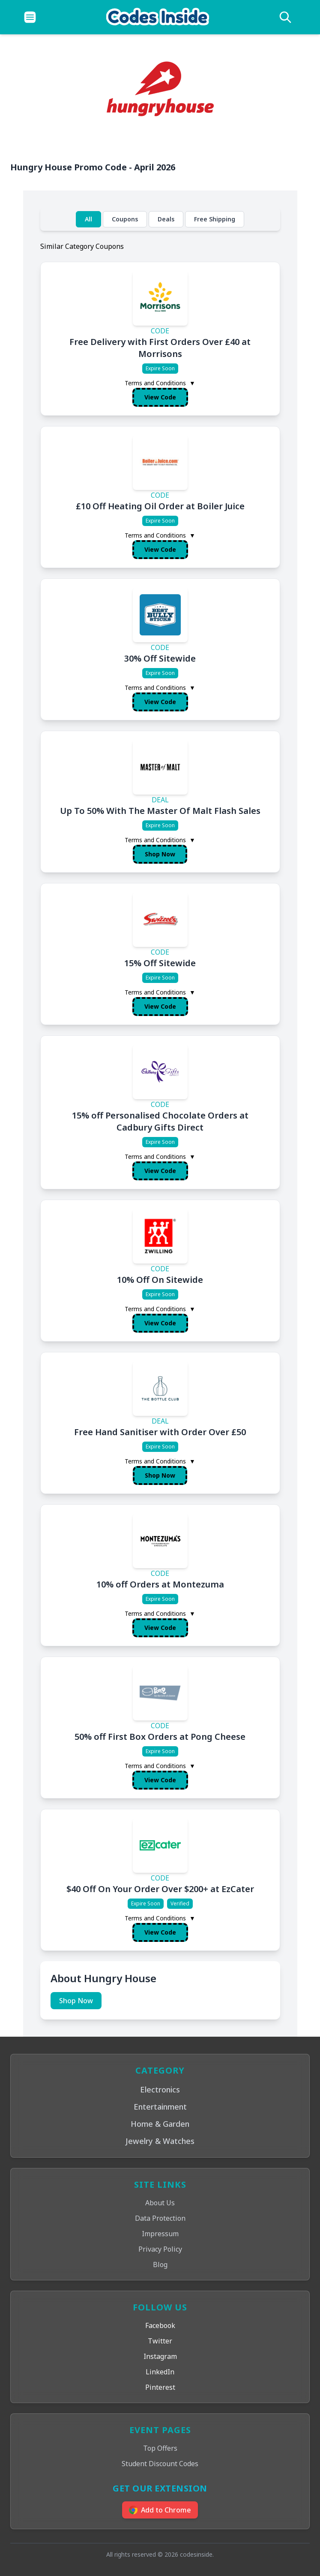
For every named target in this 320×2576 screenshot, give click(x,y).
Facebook (160, 2325)
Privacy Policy (160, 2249)
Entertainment (160, 2106)
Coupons (125, 219)
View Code (160, 397)
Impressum (160, 2233)
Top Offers (160, 2448)
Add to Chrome (160, 2510)
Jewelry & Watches (160, 2141)
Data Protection (160, 2218)
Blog (160, 2264)
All (88, 219)
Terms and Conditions (160, 383)
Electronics (160, 2089)
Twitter (160, 2341)
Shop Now (160, 854)
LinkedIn (160, 2371)
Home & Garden (160, 2124)
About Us (160, 2202)
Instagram (160, 2356)
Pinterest (160, 2387)
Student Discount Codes (160, 2463)
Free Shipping (214, 219)
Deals (166, 219)
